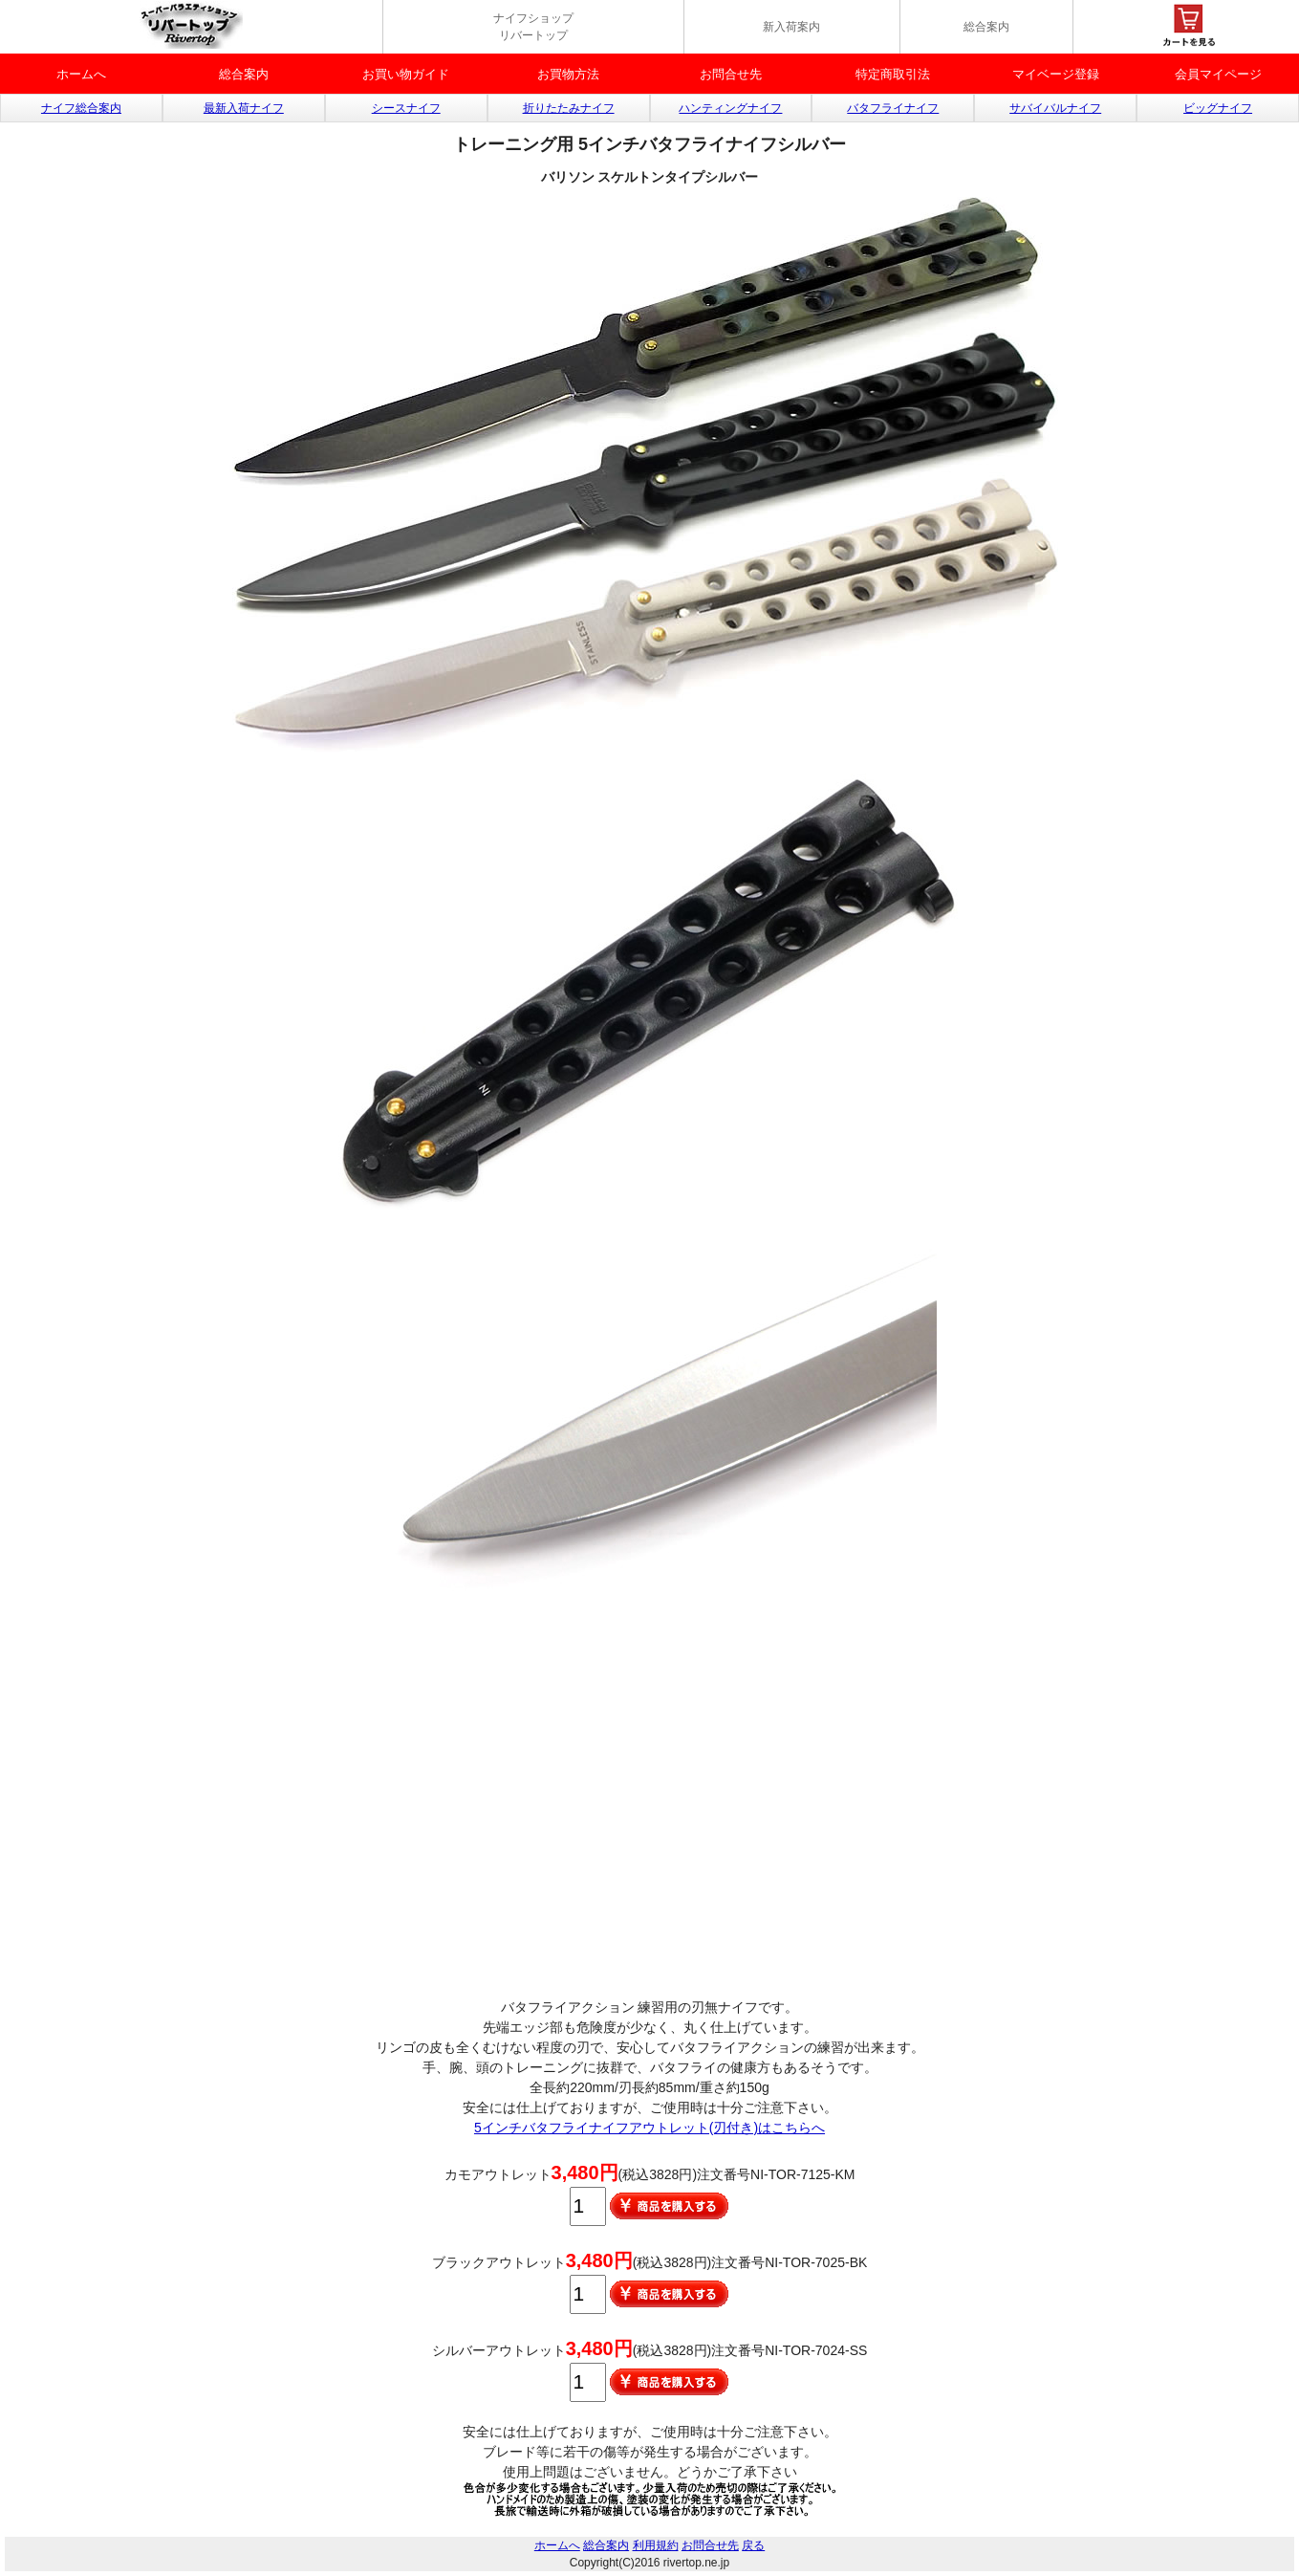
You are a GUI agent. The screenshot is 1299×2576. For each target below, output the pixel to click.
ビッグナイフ (1217, 108)
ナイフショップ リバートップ (533, 26)
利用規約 (656, 2545)
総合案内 (986, 26)
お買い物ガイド (405, 74)
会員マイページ (1218, 74)
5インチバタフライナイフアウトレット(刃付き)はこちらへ (649, 2127)
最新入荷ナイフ (244, 108)
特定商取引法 (892, 74)
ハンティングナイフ (730, 108)
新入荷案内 (791, 26)
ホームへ (81, 74)
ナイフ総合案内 (81, 108)
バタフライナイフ (893, 108)
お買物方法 (568, 74)
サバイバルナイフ (1055, 108)
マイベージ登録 (1055, 74)
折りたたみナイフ (569, 108)
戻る (753, 2545)
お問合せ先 (731, 74)
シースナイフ (406, 108)
